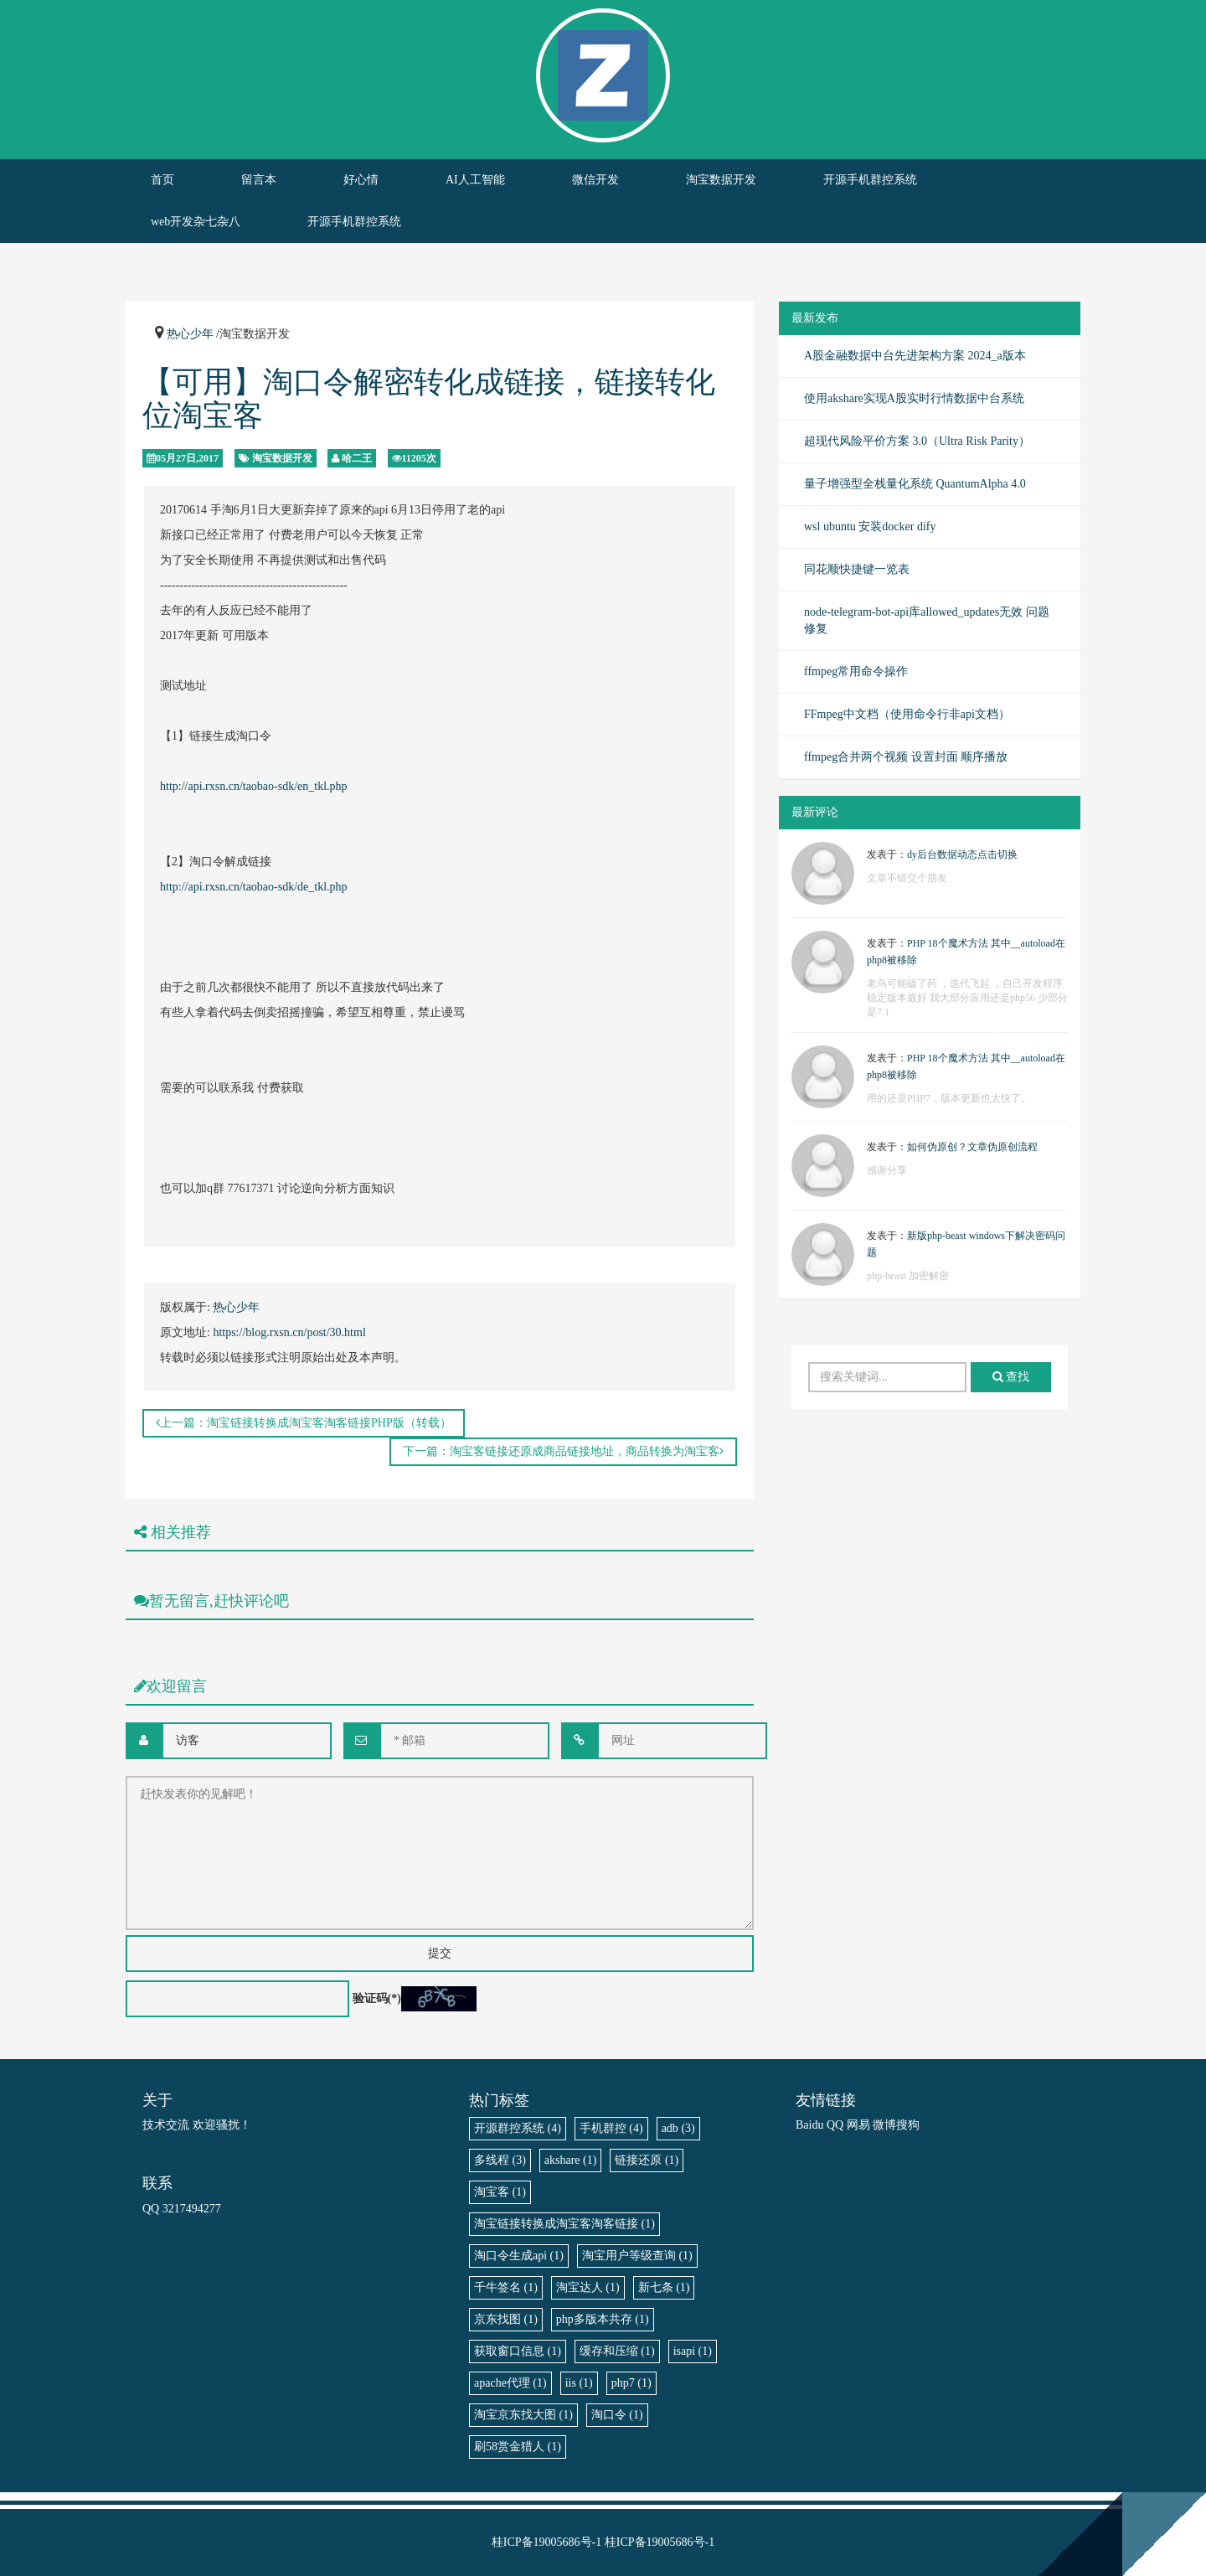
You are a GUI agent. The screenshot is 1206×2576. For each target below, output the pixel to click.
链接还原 (646, 2160)
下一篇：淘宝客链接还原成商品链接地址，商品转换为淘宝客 (563, 1451)
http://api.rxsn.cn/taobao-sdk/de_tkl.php (254, 886)
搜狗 (908, 2125)
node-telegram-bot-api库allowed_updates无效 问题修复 (926, 620)
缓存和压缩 (617, 2351)
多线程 (500, 2160)
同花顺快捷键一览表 (857, 569)
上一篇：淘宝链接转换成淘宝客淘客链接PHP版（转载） (303, 1423)
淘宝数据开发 (721, 179)
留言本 (258, 179)
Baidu (809, 2125)
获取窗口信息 (517, 2351)
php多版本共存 (602, 2319)
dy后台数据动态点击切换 (962, 854)
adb (678, 2128)
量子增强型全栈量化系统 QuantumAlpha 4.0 (915, 484)
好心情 (361, 179)
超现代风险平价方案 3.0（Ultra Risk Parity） (917, 441)
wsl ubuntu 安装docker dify (869, 526)
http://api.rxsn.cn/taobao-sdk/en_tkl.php (254, 786)
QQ (835, 2125)
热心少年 (190, 334)
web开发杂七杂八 (195, 221)
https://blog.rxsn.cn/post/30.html (289, 1332)
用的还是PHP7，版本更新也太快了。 (949, 1098)
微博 (884, 2125)
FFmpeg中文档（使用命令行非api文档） (907, 714)
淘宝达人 (588, 2287)
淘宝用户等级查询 (637, 2255)
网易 (858, 2125)
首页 (162, 179)
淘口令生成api (519, 2255)
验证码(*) (377, 1998)
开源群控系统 (517, 2128)
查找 (1011, 1377)
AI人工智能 (475, 179)
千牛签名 (506, 2287)
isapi (692, 2351)
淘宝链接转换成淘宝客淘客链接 (564, 2223)
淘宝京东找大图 (523, 2414)
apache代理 (510, 2383)
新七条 (664, 2287)
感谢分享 (887, 1170)
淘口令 (617, 2414)
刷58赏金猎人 (517, 2446)
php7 (631, 2383)
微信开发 (595, 179)
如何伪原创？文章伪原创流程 (972, 1147)
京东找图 (506, 2319)
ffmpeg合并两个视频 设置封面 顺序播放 (906, 757)
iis (579, 2383)
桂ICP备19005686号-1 (546, 2542)
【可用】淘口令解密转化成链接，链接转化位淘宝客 (428, 398)
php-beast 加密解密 (908, 1276)
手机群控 (611, 2128)
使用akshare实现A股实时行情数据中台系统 (914, 398)
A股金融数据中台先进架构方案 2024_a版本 (915, 355)
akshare (570, 2160)
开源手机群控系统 (870, 179)
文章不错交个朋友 (907, 878)
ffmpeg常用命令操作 (856, 671)
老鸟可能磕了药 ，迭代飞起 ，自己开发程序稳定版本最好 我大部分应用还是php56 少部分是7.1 (967, 998)
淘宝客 (500, 2192)
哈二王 (357, 458)
